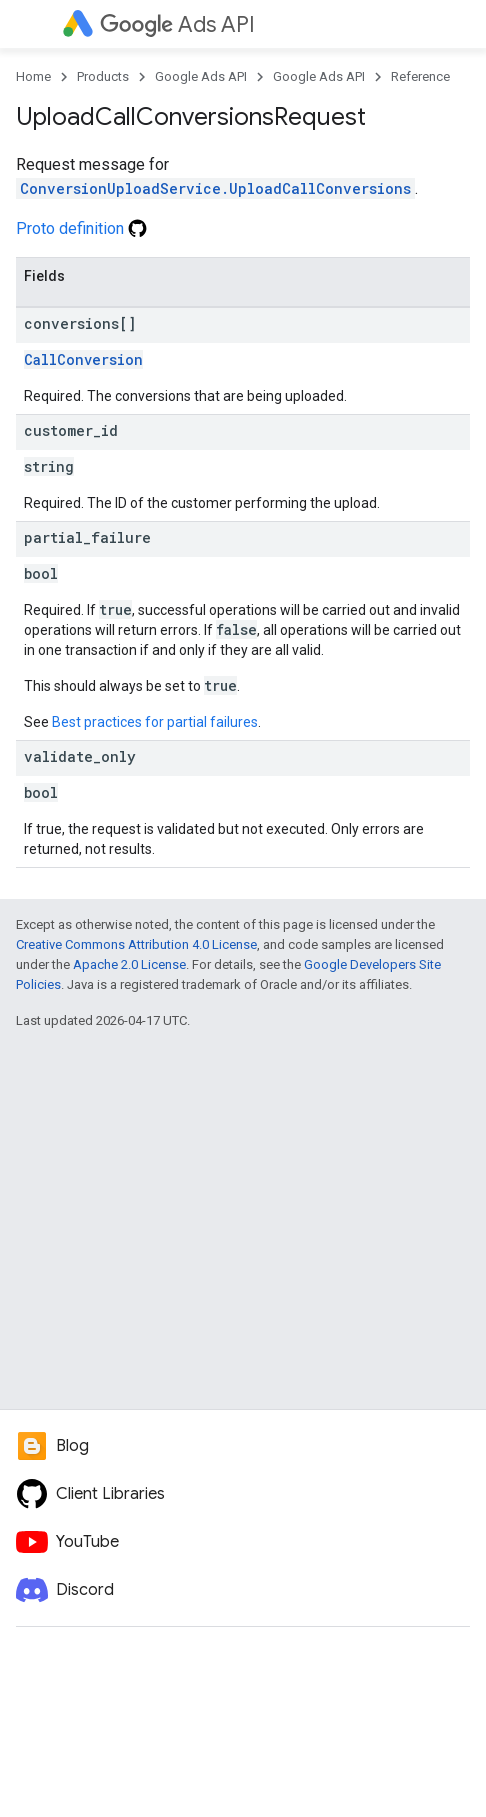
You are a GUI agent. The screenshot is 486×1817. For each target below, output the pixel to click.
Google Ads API (201, 76)
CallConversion (83, 359)
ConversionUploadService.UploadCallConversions (215, 188)
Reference (420, 76)
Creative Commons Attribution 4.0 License (136, 944)
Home (33, 76)
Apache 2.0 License (129, 964)
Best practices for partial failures (155, 722)
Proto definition (81, 228)
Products (103, 76)
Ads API (177, 24)
